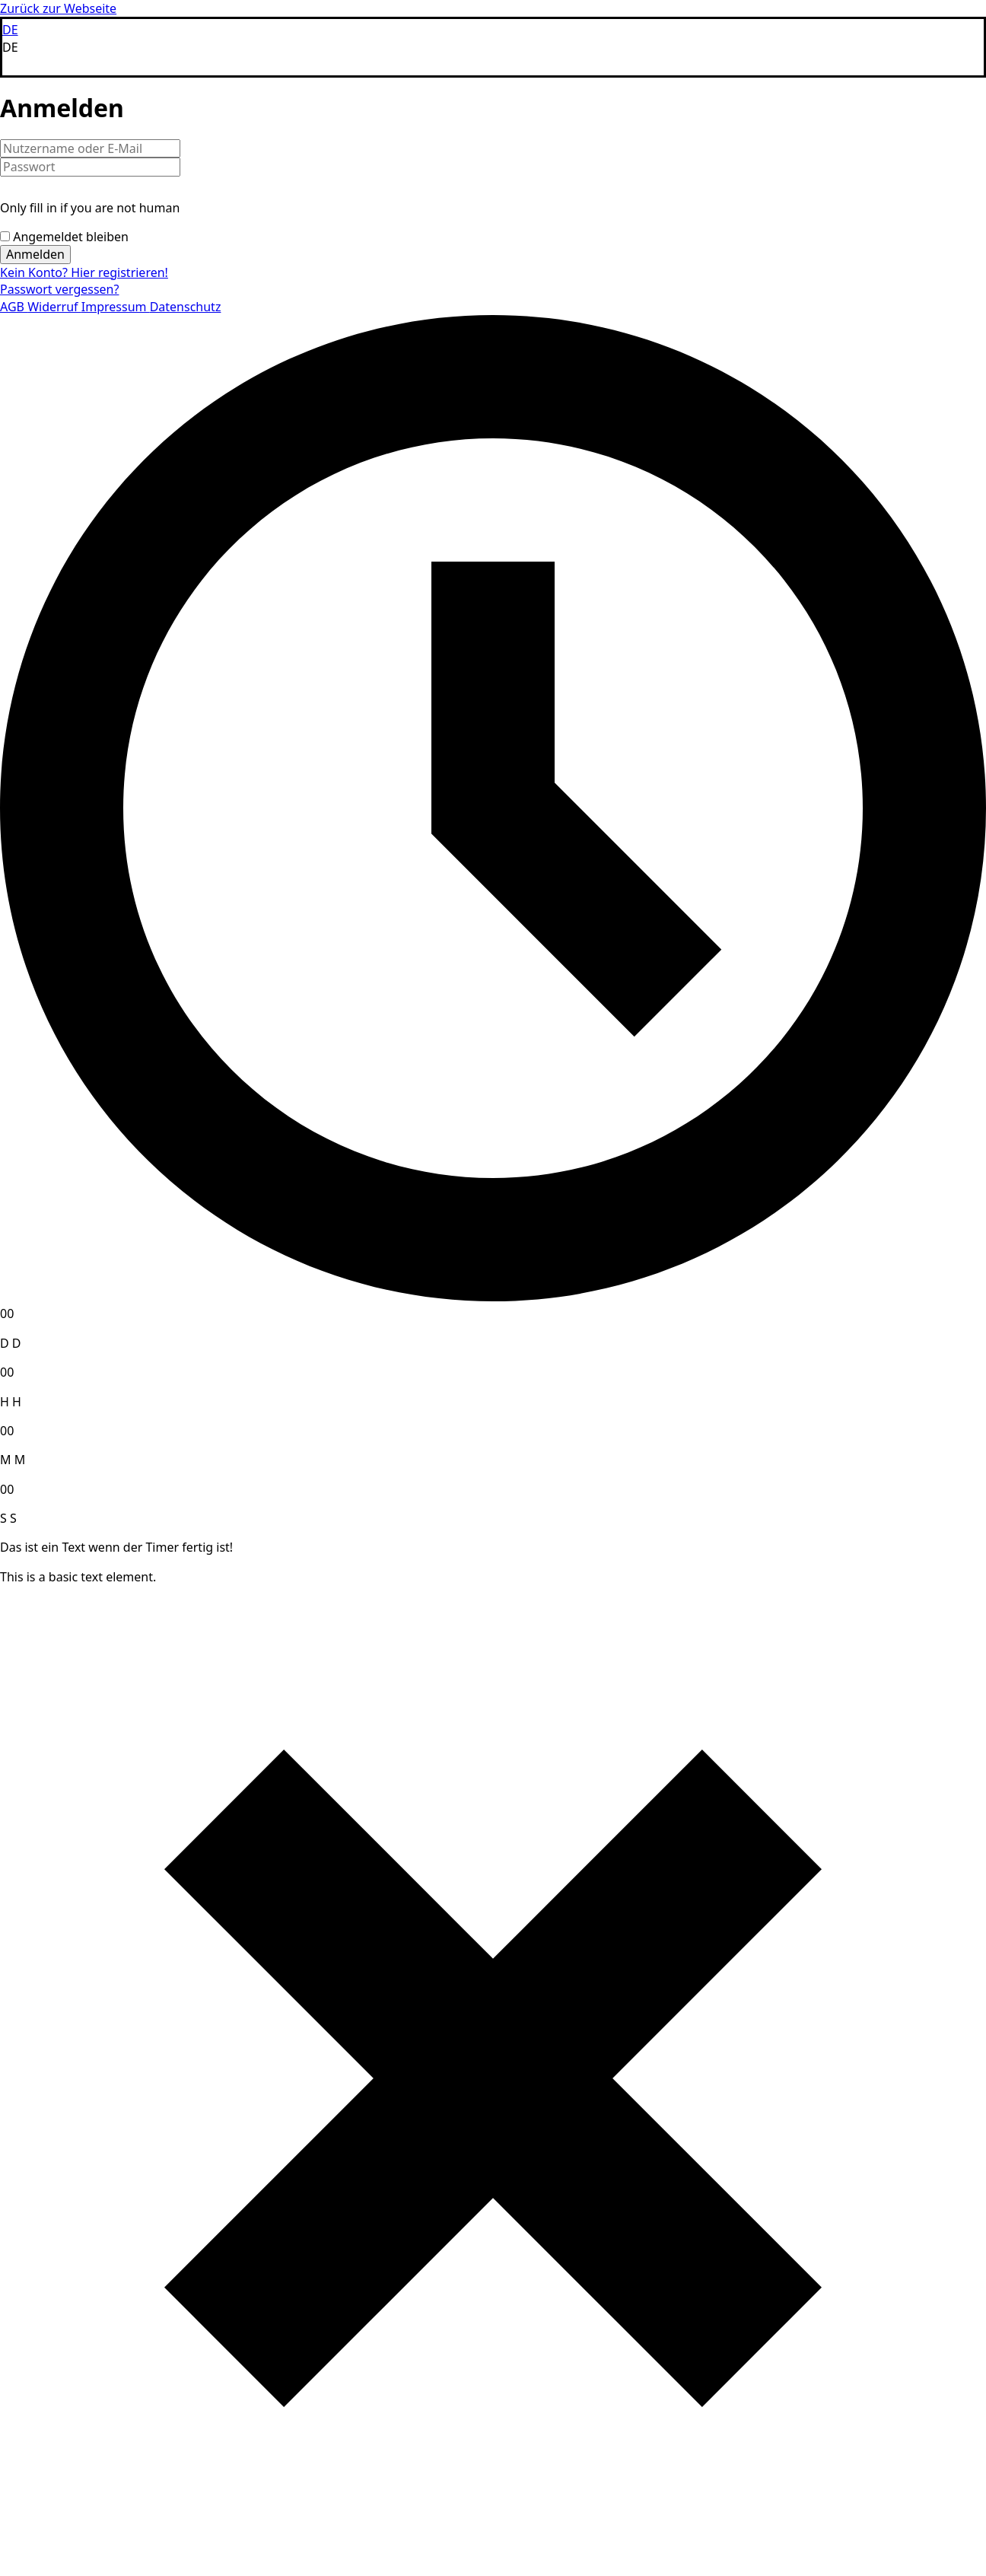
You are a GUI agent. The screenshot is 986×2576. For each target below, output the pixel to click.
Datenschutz (185, 306)
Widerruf (54, 306)
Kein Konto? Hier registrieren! (84, 272)
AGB (13, 306)
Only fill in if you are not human (90, 207)
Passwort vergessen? (59, 289)
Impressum (115, 306)
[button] (493, 47)
